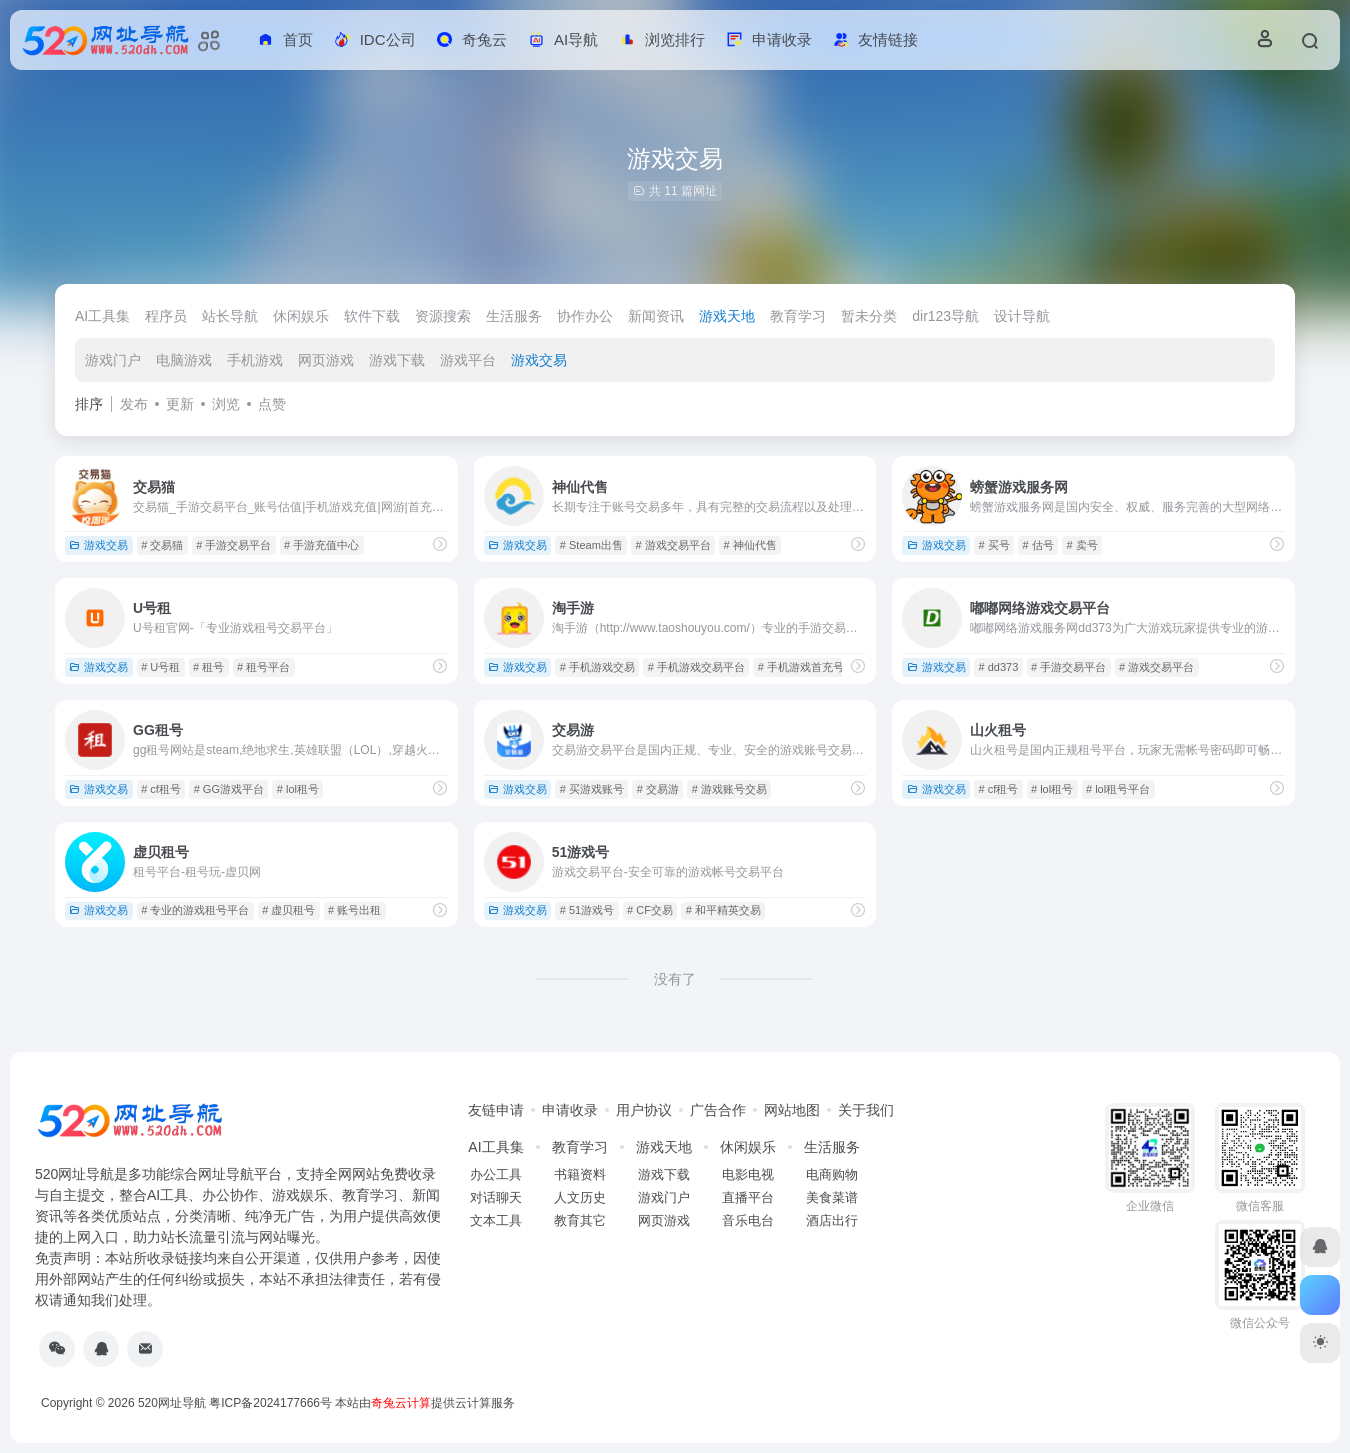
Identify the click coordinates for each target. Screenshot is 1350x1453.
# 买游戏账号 (592, 789)
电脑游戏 (184, 360)
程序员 (166, 316)
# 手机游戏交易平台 (696, 667)
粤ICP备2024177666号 (272, 1403)
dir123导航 (945, 316)
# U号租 (160, 667)
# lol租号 (298, 789)
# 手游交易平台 (233, 545)
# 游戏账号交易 (729, 789)
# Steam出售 (591, 545)
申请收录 (570, 1110)
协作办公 (585, 316)
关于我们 (866, 1110)
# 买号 (993, 545)
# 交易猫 (162, 545)
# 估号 (1037, 545)
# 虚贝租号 (288, 910)
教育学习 (798, 316)
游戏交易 (539, 360)
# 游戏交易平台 (673, 545)
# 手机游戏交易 (597, 667)
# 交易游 (658, 789)
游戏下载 (397, 360)
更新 (180, 404)
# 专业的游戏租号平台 (195, 910)
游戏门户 (113, 360)
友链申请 (496, 1110)
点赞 (272, 404)
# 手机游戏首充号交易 (812, 667)
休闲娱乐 (301, 316)
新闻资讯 (656, 316)
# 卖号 (1081, 545)
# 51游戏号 (587, 910)
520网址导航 (172, 1403)
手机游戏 (255, 360)
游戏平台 (468, 360)
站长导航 (230, 316)
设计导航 (1022, 316)
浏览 (226, 404)
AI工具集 (102, 316)
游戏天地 (727, 316)
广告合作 (718, 1110)
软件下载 (372, 316)
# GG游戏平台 (229, 789)
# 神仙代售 (750, 545)
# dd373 (998, 667)
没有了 (675, 979)
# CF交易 (650, 910)
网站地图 (792, 1110)
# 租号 (208, 667)
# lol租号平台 (1118, 789)
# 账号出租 (354, 910)
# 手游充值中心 (321, 545)
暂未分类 (869, 316)
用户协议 (644, 1110)
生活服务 (514, 316)
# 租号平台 (263, 667)
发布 (134, 404)
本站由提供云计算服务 (425, 1403)
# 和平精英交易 (723, 910)
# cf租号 (161, 789)
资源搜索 (443, 316)
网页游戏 (326, 360)
